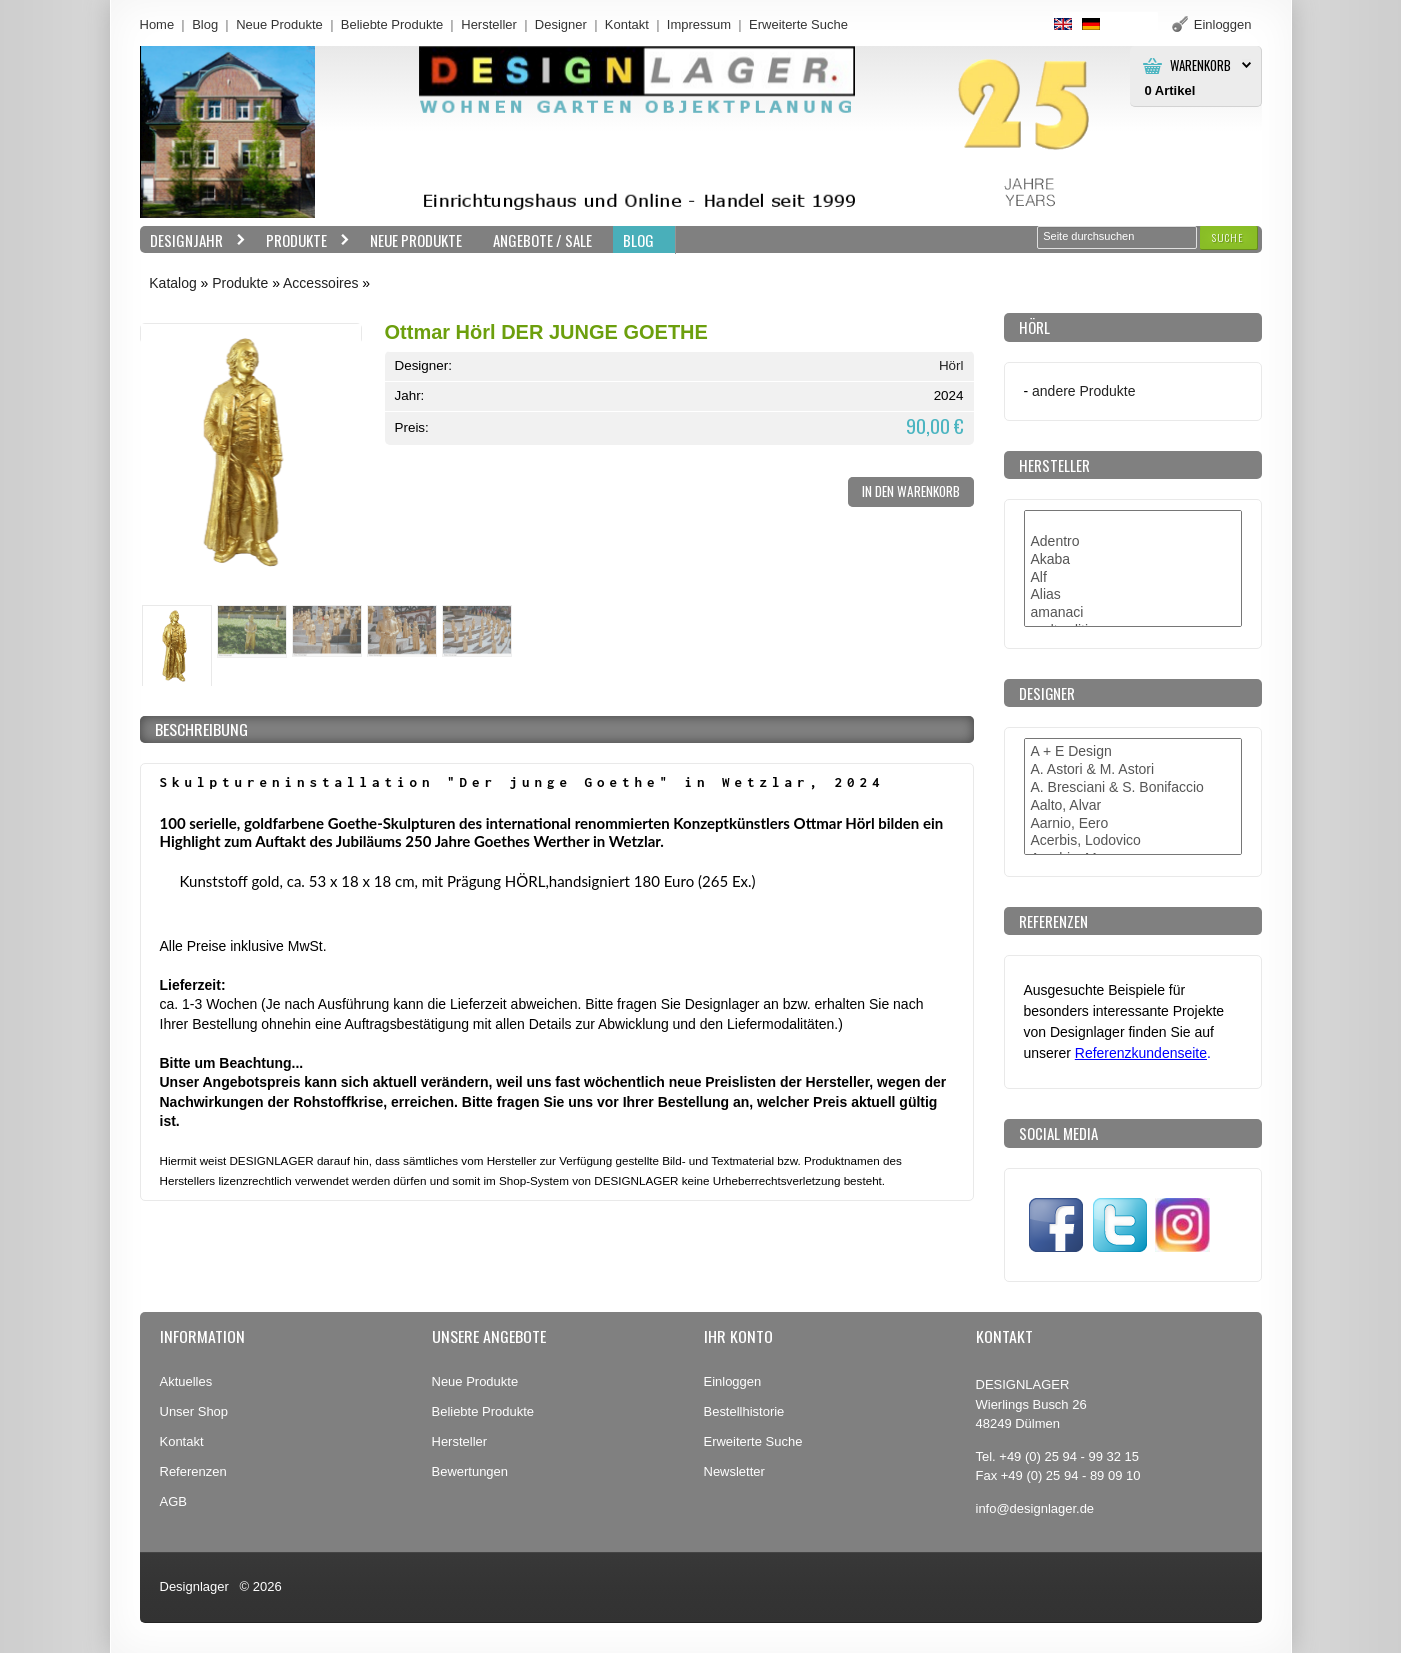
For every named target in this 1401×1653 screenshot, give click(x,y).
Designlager (194, 1586)
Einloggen (733, 1381)
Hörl (951, 365)
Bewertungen (470, 1471)
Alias (1133, 595)
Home (157, 24)
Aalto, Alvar (1133, 806)
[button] (1228, 237)
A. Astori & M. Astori (1133, 770)
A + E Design (1133, 752)
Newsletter (734, 1471)
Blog (205, 24)
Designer (561, 24)
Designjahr (193, 240)
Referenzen (193, 1471)
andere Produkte (1083, 391)
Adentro (1133, 542)
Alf (1133, 578)
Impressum (699, 24)
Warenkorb (1200, 65)
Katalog (172, 283)
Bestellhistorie (744, 1411)
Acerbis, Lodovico (1133, 841)
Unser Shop (194, 1411)
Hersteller (489, 24)
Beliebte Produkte (392, 24)
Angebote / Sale (542, 240)
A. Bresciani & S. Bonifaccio (1133, 788)
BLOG (638, 240)
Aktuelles (186, 1381)
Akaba (1133, 560)
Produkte (303, 240)
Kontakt (627, 24)
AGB (173, 1501)
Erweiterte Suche (753, 1441)
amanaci (1133, 613)
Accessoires (320, 283)
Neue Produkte (279, 24)
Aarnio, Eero (1133, 824)
